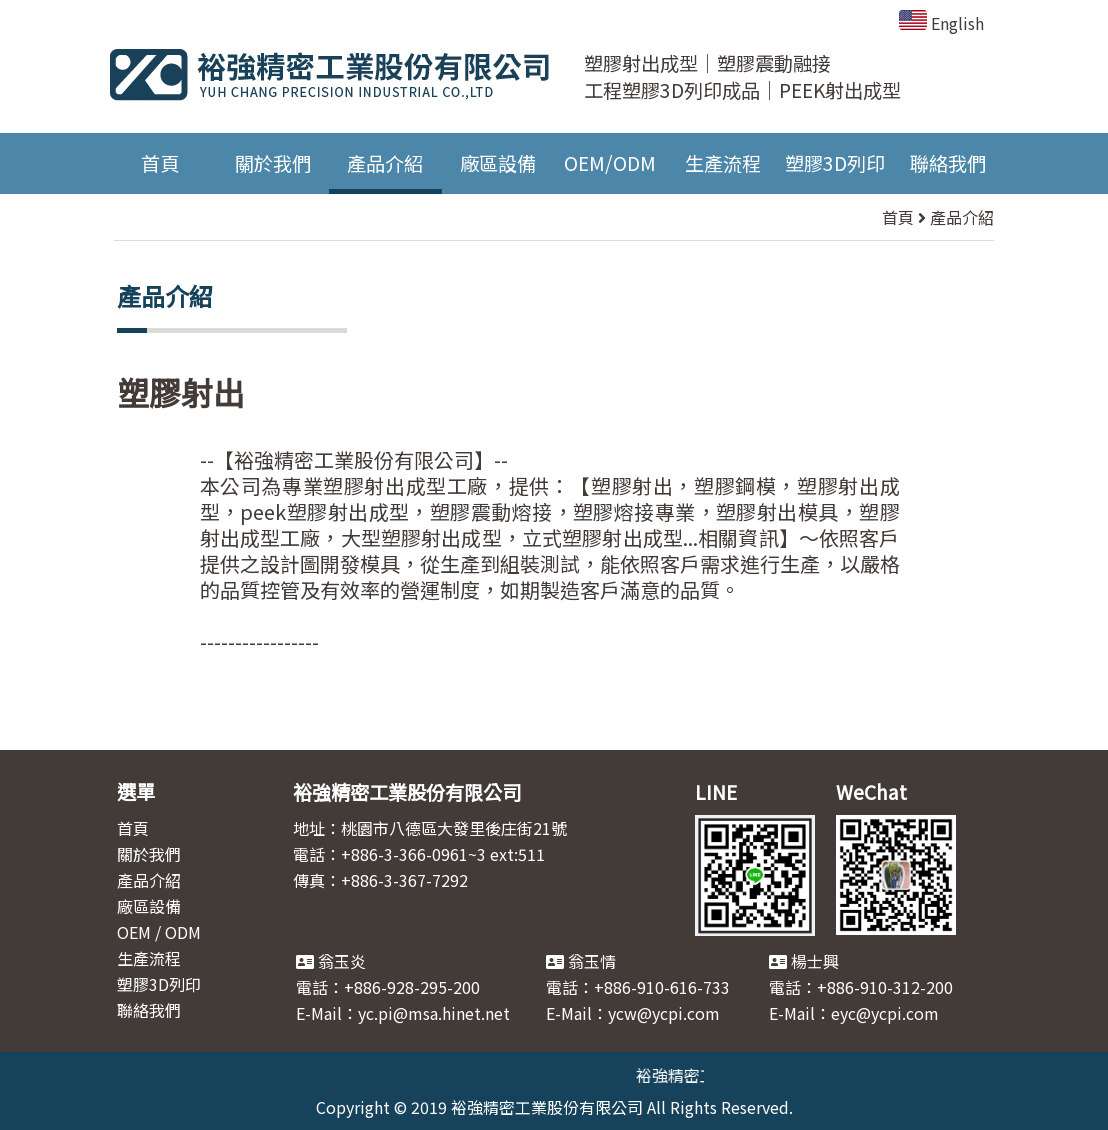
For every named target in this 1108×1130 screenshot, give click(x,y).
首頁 (160, 163)
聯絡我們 (948, 163)
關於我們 (273, 163)
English (941, 23)
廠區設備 (498, 163)
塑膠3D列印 (835, 163)
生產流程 (723, 163)
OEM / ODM (159, 932)
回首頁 (230, 693)
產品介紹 (385, 163)
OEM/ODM (610, 163)
